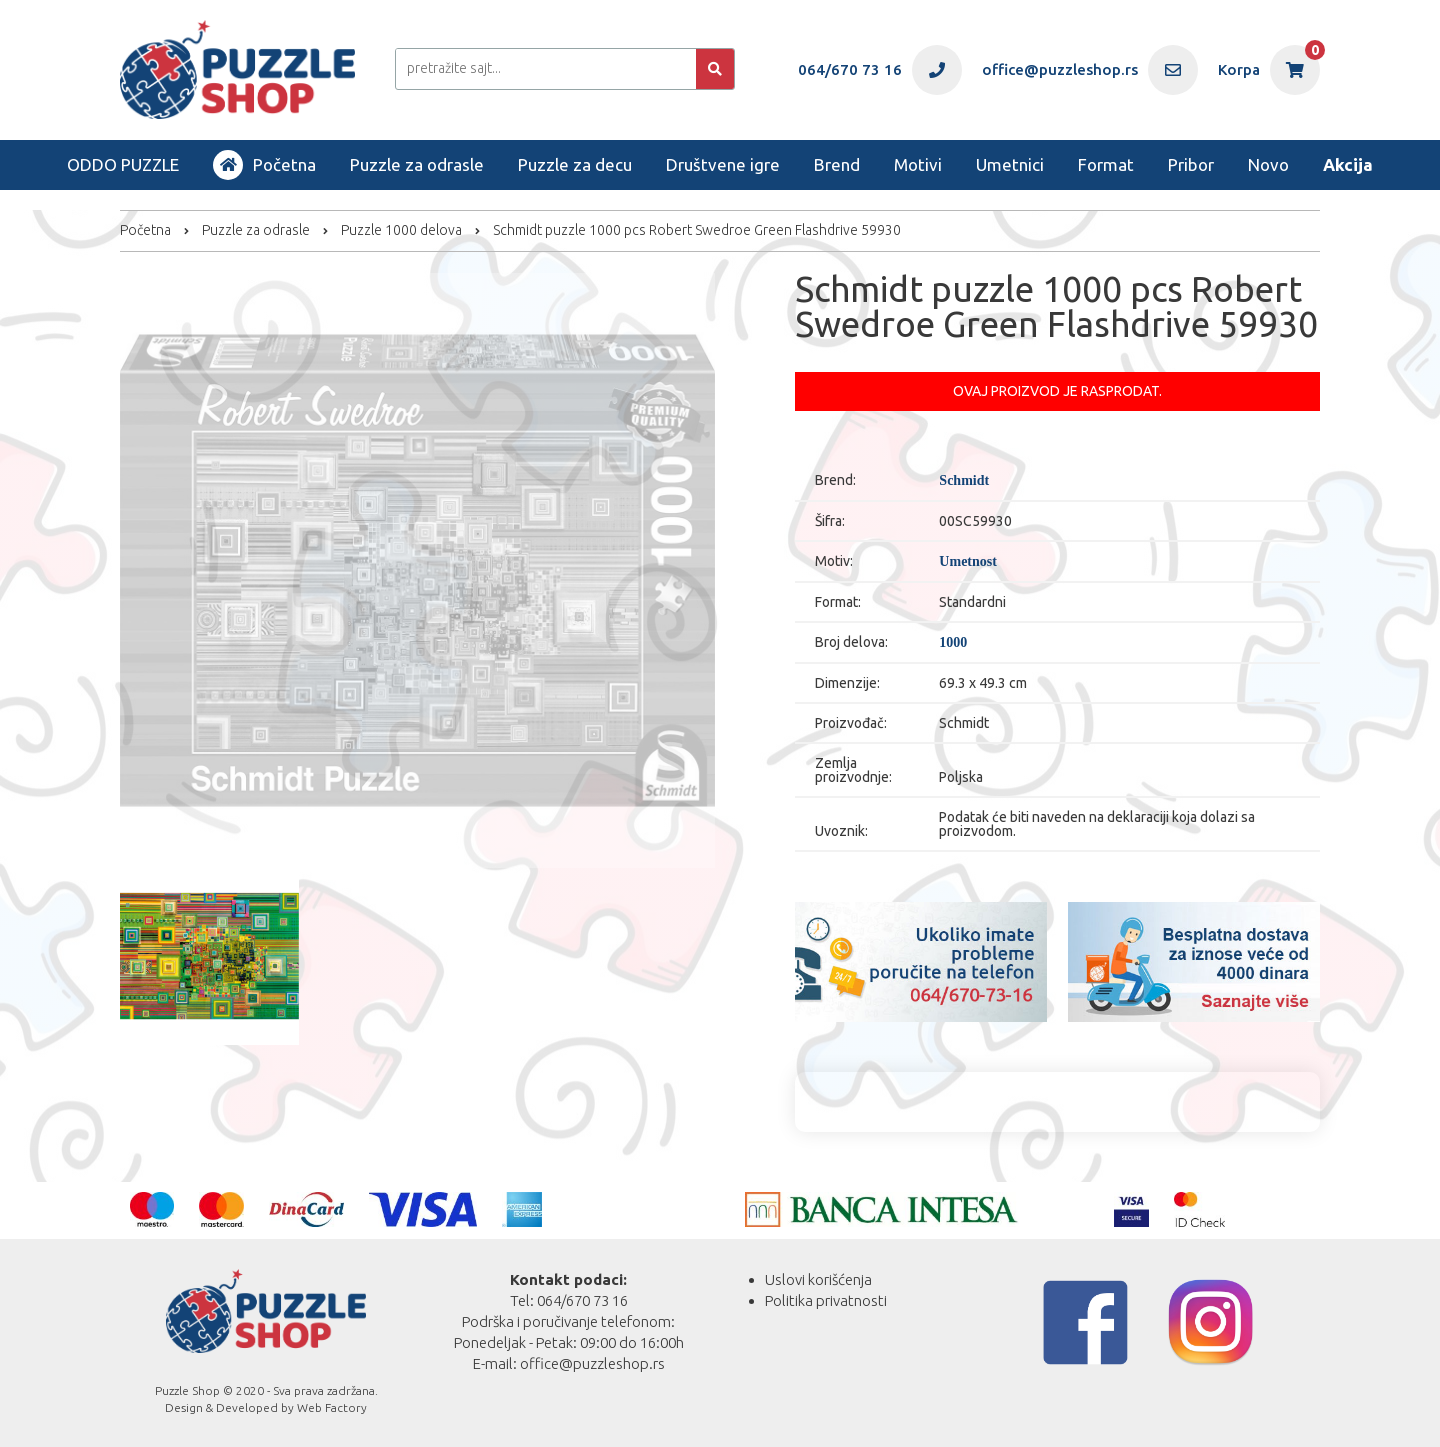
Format (1106, 164)
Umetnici (1010, 164)
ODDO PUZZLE (123, 164)
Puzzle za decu (575, 164)
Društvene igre (723, 164)
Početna (264, 165)
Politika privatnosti (826, 1300)
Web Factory (332, 1407)
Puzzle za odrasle (417, 164)
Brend (837, 164)
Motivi (918, 164)
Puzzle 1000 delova (401, 230)
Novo (1268, 164)
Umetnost (968, 562)
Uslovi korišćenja (818, 1279)
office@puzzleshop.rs (592, 1363)
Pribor (1191, 164)
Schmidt (964, 481)
